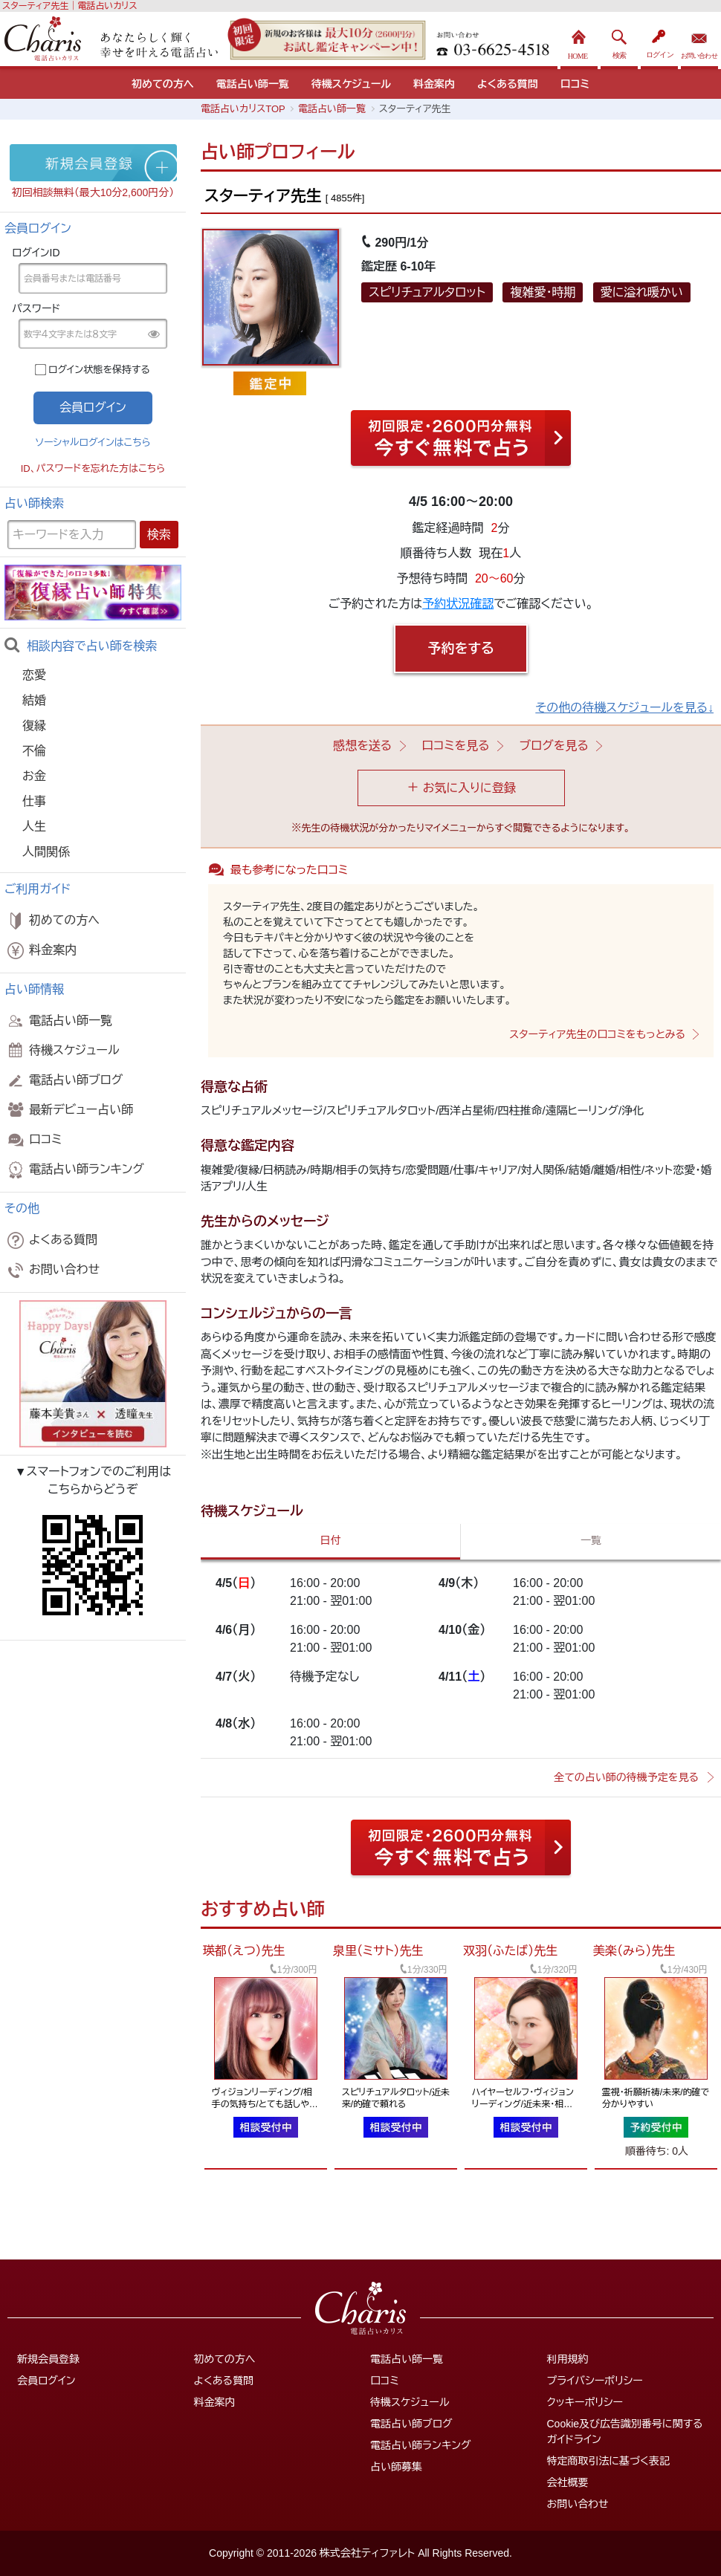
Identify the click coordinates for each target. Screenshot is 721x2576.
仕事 (34, 801)
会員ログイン (46, 2381)
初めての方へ (163, 84)
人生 (34, 826)
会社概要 (568, 2482)
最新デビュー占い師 (68, 1110)
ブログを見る (554, 745)
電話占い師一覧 (252, 84)
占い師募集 (396, 2467)
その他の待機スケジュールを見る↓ (624, 707)
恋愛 (34, 675)
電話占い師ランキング (74, 1169)
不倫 (34, 750)
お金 (34, 776)
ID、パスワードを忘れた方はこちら (93, 468)
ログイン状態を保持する (99, 369)
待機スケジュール (351, 84)
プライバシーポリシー (595, 2381)
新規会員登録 (48, 2359)
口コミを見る (455, 745)
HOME (579, 40)
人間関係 (46, 852)
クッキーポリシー (585, 2402)
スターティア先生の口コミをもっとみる (597, 1034)
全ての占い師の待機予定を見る (626, 1777)
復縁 (34, 725)
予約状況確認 (458, 603)
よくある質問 (507, 84)
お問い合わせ (699, 40)
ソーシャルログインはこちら (92, 442)
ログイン (659, 40)
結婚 (34, 700)
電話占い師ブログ (63, 1080)
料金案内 (434, 84)
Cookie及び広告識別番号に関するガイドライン (625, 2431)
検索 (619, 40)
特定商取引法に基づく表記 (608, 2461)
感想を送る (362, 745)
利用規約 (568, 2359)
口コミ (574, 84)
